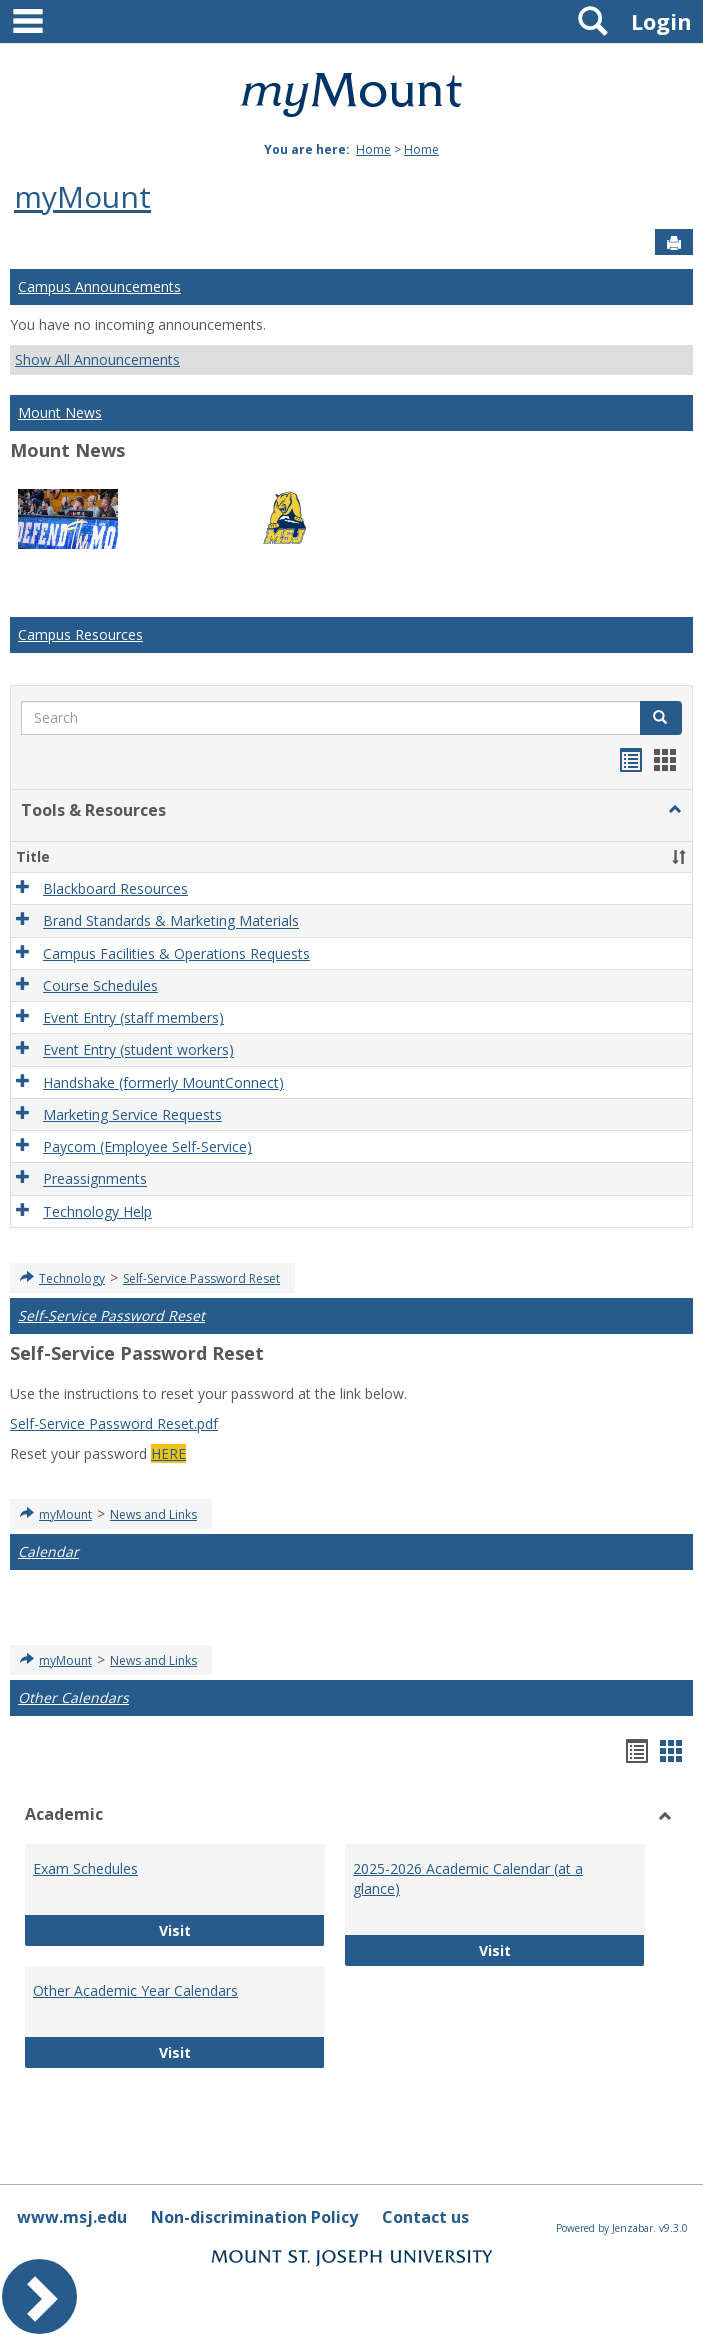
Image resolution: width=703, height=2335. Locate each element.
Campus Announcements (99, 286)
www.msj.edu (72, 2217)
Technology (72, 1278)
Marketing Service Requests (132, 1114)
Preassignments (95, 1179)
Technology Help (97, 1211)
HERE (168, 1453)
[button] (675, 810)
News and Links (153, 1514)
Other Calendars (73, 1697)
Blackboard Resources (115, 888)
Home (373, 149)
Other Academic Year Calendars (135, 1990)
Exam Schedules (85, 1868)
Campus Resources (80, 634)
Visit (232, 1929)
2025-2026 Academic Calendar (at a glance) (468, 1878)
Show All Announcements (97, 359)
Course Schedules (100, 985)
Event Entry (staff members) (133, 1017)
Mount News (60, 412)
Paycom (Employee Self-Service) (147, 1146)
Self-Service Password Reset (201, 1278)
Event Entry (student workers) (138, 1050)
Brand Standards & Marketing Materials (171, 921)
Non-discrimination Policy (254, 2217)
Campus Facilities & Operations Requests (176, 953)
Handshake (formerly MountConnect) (163, 1082)
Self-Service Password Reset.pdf (114, 1423)
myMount (82, 196)
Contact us (425, 2217)
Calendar (48, 1551)
